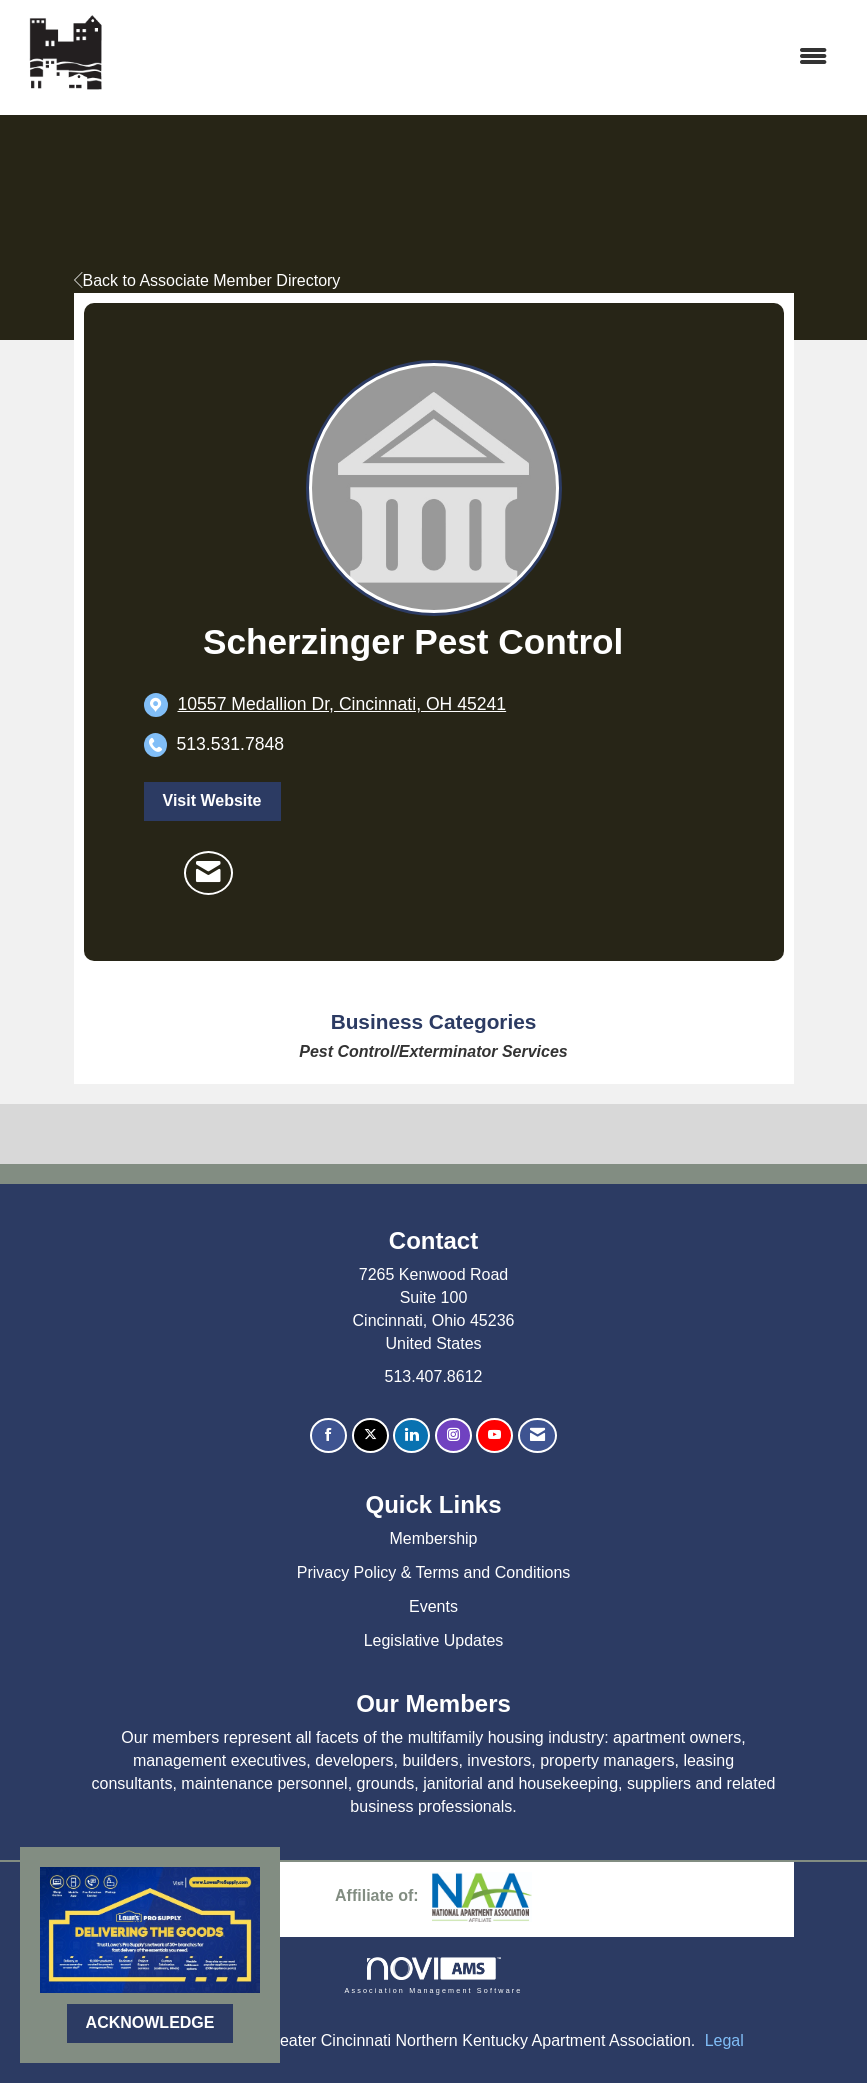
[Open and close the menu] (479, 57)
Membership (433, 1538)
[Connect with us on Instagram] (453, 1435)
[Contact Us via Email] (537, 1435)
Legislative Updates (434, 1640)
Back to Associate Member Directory (207, 280)
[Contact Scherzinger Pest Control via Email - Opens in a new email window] (208, 873)
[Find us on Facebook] (328, 1435)
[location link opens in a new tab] (342, 704)
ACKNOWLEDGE (150, 2022)
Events (433, 1606)
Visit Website (212, 800)
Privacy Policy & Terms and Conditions (434, 1572)
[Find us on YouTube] (494, 1435)
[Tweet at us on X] (370, 1435)
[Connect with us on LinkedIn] (411, 1435)
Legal (724, 2040)
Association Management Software (433, 1975)
